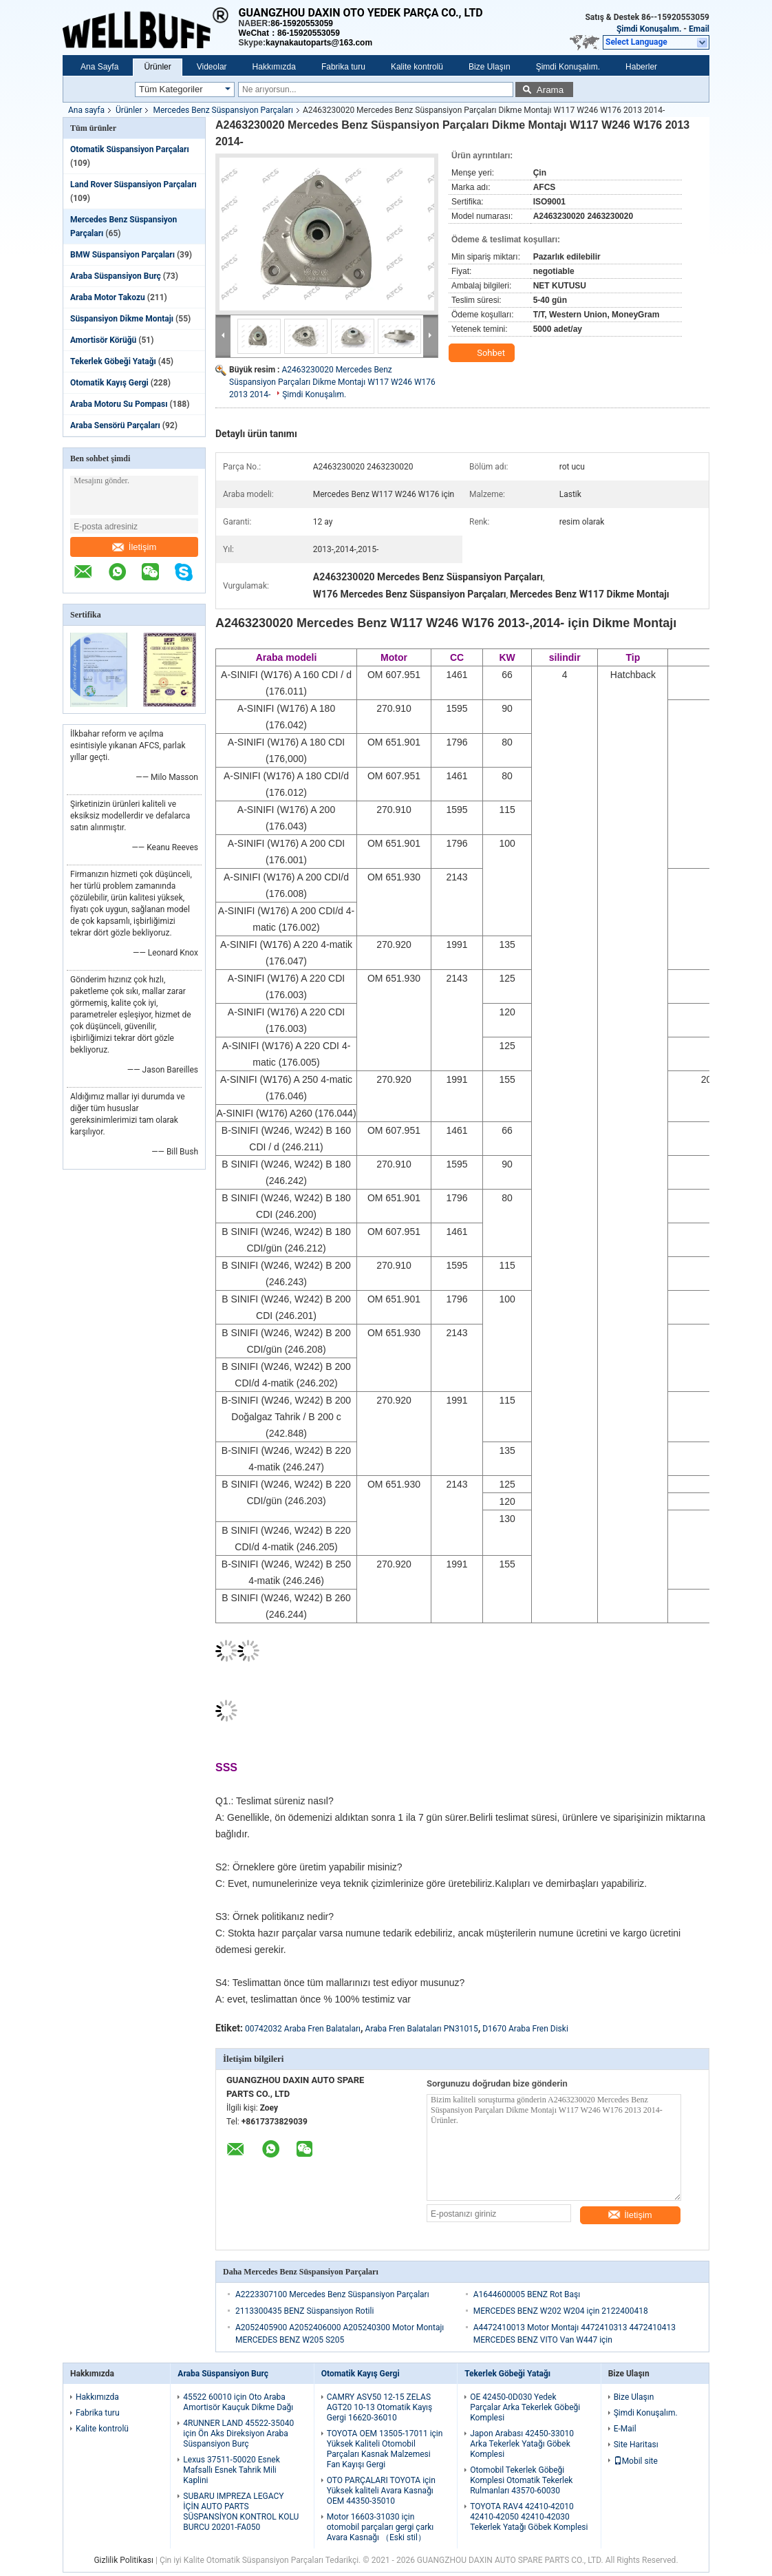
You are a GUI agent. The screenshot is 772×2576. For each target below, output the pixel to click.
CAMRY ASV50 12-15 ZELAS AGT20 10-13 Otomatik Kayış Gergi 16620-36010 (380, 2407)
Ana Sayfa (99, 67)
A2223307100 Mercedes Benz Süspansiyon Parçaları (332, 2294)
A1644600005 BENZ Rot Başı (527, 2294)
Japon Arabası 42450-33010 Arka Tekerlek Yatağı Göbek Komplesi (522, 2444)
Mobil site (636, 2461)
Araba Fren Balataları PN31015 (421, 2029)
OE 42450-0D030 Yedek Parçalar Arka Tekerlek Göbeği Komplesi (525, 2407)
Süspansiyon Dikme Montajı (121, 319)
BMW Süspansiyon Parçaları (122, 255)
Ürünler (157, 67)
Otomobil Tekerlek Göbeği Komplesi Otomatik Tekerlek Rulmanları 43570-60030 (521, 2480)
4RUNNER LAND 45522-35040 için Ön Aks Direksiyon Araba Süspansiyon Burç (238, 2433)
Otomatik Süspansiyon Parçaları (129, 149)
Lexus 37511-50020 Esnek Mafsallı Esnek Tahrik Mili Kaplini (231, 2470)
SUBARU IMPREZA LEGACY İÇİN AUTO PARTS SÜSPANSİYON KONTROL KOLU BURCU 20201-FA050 (241, 2511)
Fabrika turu (343, 67)
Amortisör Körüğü (103, 340)
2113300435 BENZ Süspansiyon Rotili (304, 2311)
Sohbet (483, 353)
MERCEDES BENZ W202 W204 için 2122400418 (560, 2311)
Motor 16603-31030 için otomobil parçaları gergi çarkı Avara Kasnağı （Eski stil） (380, 2527)
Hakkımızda (274, 67)
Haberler (641, 67)
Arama (550, 90)
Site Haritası (636, 2444)
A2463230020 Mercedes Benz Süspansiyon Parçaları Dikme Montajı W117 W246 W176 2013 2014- (332, 382)
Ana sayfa (86, 110)
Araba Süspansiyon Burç (115, 276)
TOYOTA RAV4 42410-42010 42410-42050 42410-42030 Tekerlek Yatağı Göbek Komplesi (529, 2517)
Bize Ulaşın (490, 67)
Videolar (212, 67)
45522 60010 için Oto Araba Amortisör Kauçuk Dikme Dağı (238, 2402)
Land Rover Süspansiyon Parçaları (133, 184)
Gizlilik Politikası (123, 2560)
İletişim (134, 547)
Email (699, 29)
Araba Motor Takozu (107, 297)
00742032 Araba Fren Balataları (303, 2029)
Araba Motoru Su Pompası (118, 404)
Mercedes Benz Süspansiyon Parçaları (222, 110)
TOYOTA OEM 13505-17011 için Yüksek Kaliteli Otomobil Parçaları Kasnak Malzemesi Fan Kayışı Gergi (385, 2449)
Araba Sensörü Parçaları (115, 425)
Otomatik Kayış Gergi (109, 383)
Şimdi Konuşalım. (648, 29)
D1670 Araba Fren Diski (525, 2029)
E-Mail (625, 2429)
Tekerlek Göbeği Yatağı (113, 361)
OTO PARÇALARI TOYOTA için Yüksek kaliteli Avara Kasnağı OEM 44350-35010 (381, 2490)
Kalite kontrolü (417, 67)
